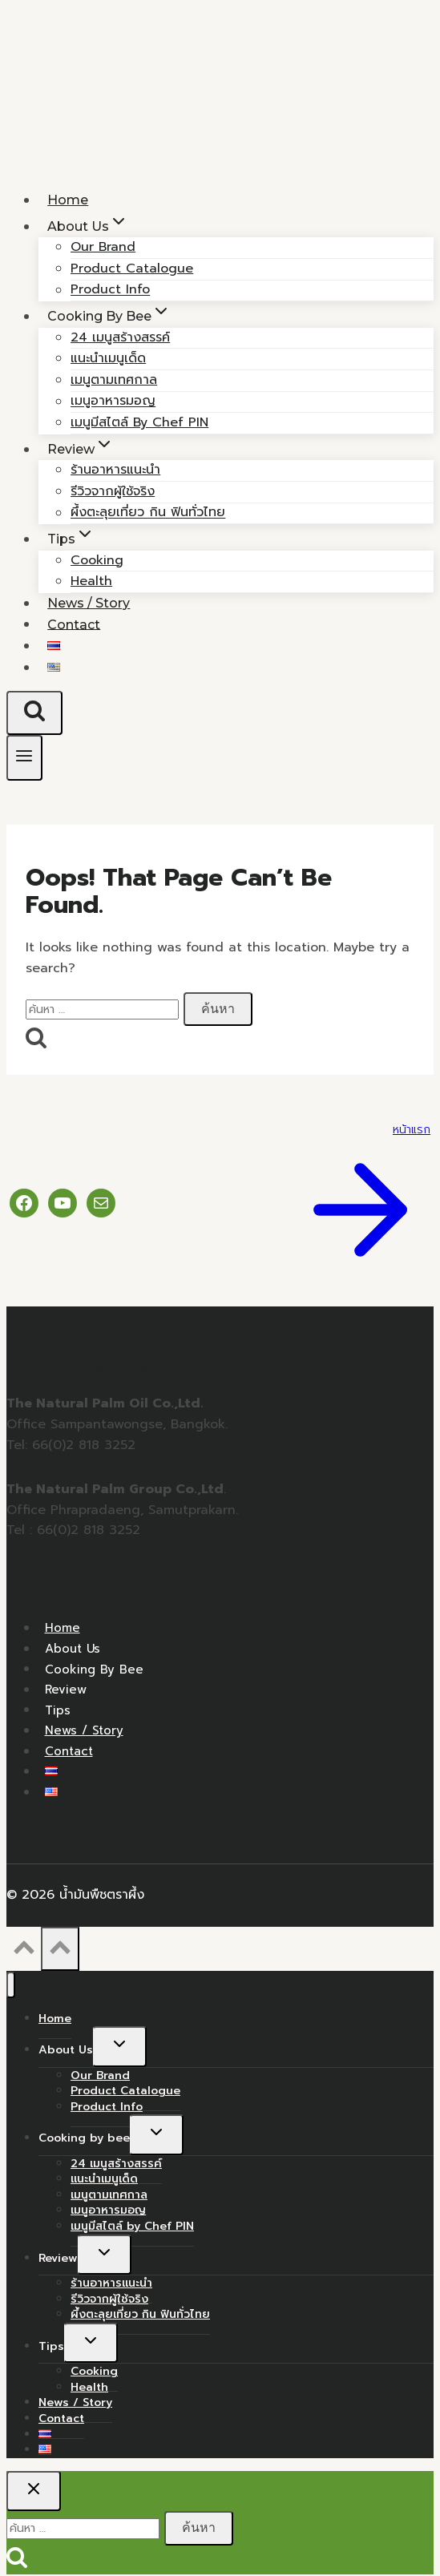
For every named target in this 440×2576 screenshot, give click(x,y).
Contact (73, 624)
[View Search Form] (34, 712)
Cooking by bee (94, 1669)
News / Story (84, 1730)
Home (62, 1628)
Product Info (107, 2106)
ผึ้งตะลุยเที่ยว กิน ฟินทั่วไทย (148, 513)
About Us (72, 1648)
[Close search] (33, 2491)
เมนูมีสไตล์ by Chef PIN (139, 422)
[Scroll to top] (23, 1951)
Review (66, 1689)
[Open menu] (24, 758)
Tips (58, 1709)
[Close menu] (10, 1985)
